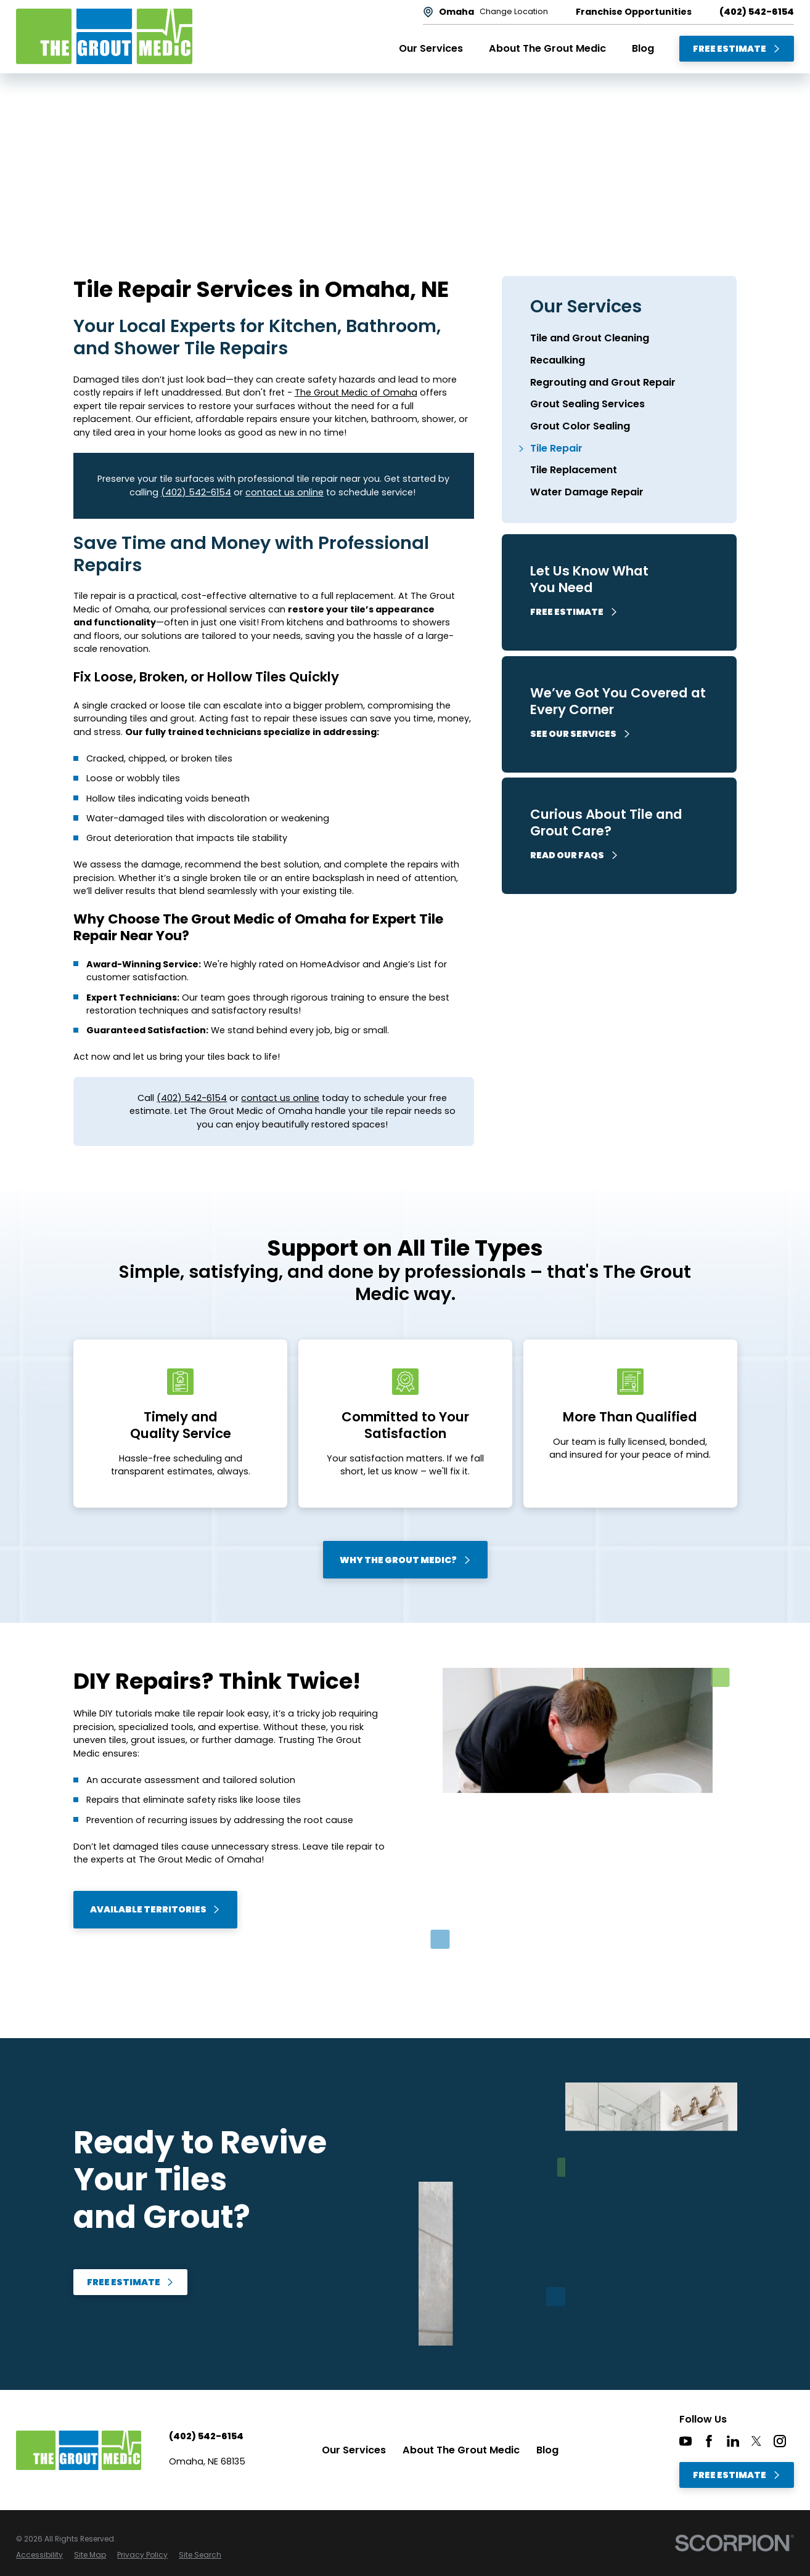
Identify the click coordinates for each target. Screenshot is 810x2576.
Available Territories (155, 1909)
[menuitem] (619, 339)
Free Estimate (736, 49)
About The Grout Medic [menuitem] (547, 48)
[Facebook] (709, 2441)
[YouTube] (685, 2441)
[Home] (104, 36)
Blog (547, 2450)
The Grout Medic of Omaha (356, 392)
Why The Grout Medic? (405, 1560)
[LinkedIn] (733, 2441)
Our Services (354, 2450)
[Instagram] (780, 2441)
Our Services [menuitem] (431, 48)
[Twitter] (756, 2441)
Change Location (514, 12)
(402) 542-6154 (756, 11)
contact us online (284, 492)
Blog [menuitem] (643, 48)
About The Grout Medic (461, 2450)
